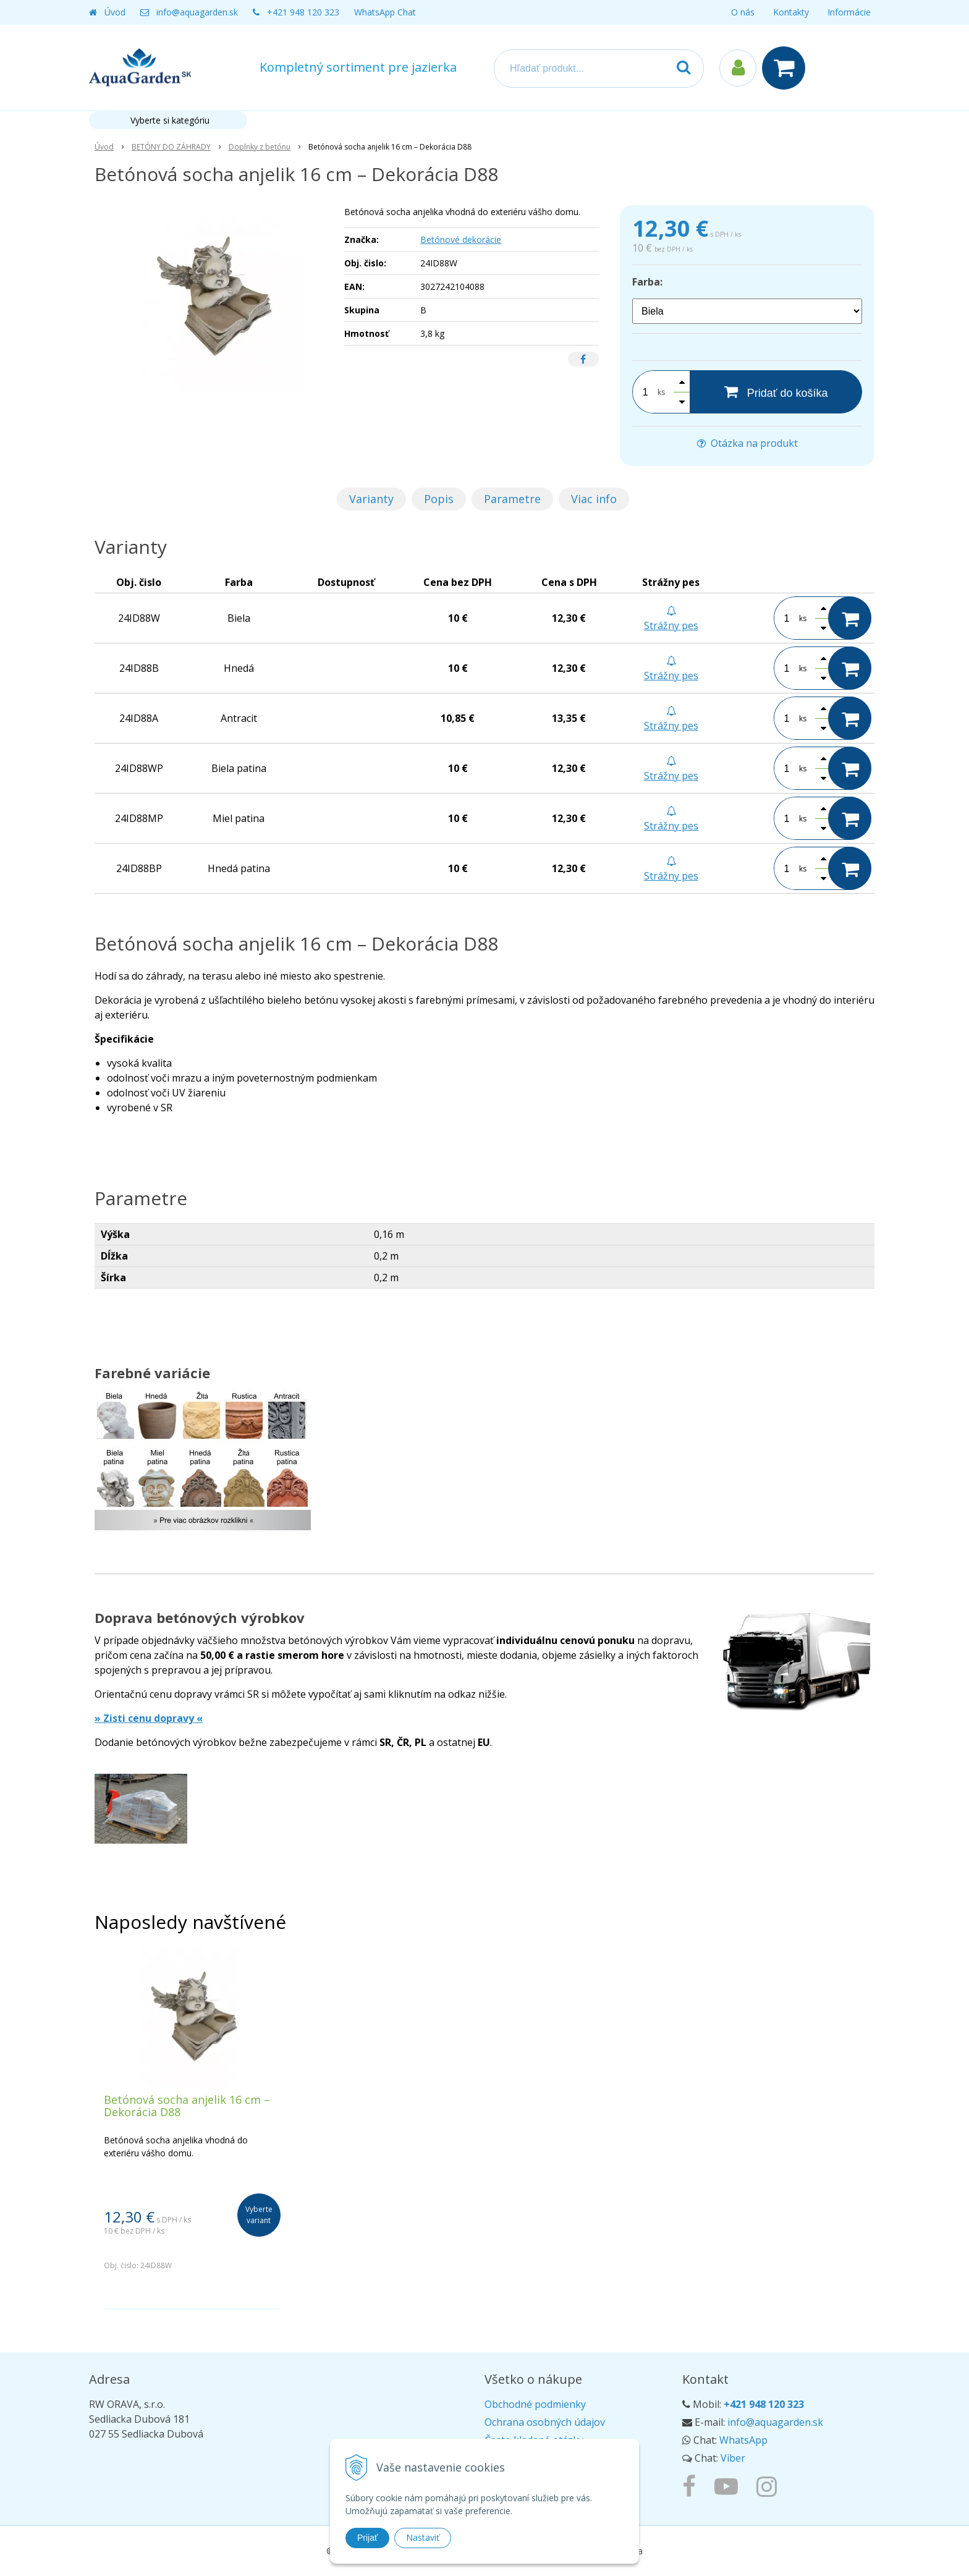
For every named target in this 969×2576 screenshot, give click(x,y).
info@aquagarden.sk (197, 12)
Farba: (647, 282)
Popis (439, 498)
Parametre (512, 498)
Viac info (594, 498)
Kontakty (791, 12)
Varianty (371, 498)
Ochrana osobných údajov (545, 2422)
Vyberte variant (259, 2215)
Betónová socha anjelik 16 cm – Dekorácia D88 (187, 2105)
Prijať (367, 2538)
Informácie (849, 12)
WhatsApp (743, 2440)
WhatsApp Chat (385, 12)
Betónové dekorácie (460, 239)
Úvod (114, 12)
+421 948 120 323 (303, 12)
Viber (733, 2458)
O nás (743, 12)
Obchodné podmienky (535, 2404)
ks (661, 392)
